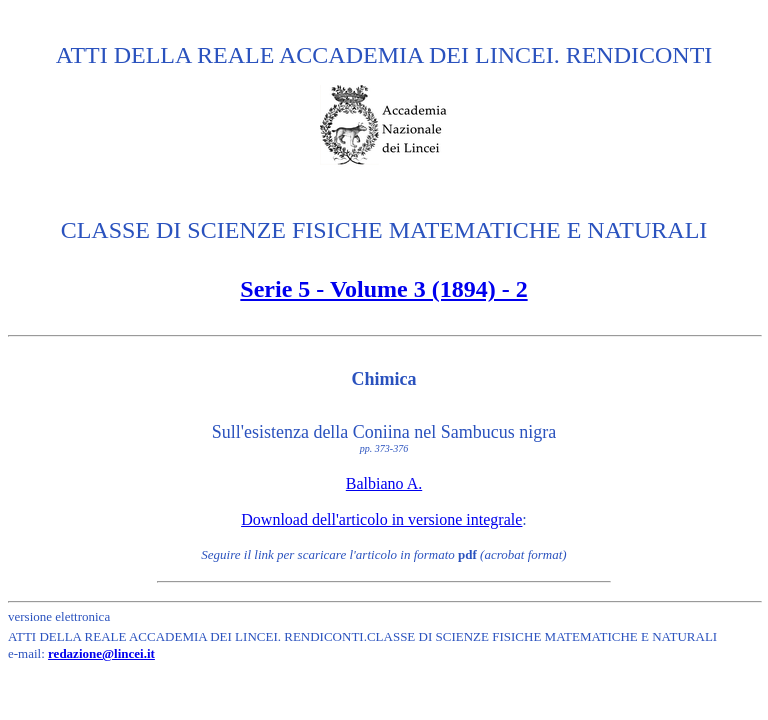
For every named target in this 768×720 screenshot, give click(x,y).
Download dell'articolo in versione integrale (381, 519)
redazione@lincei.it (101, 653)
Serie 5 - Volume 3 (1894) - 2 (383, 289)
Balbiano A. (384, 483)
